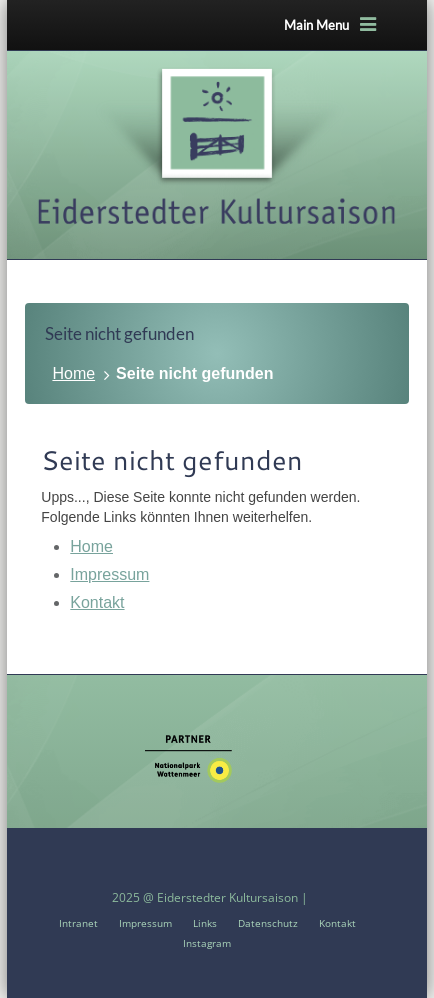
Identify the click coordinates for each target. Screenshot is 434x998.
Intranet (78, 923)
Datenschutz (268, 923)
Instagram (207, 943)
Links (205, 923)
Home (73, 373)
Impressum (109, 574)
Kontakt (97, 602)
